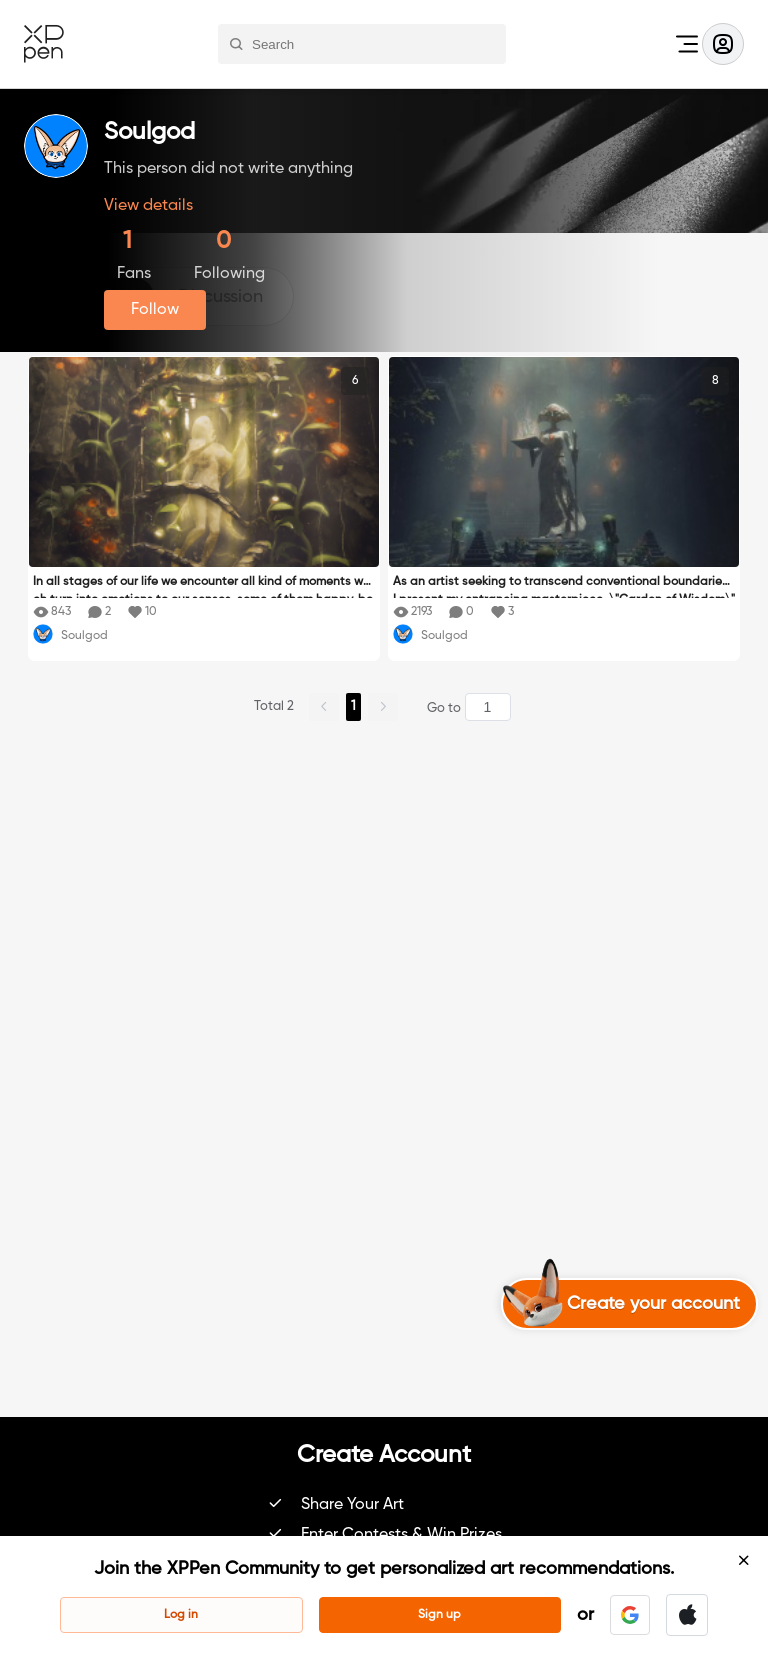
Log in (181, 1615)
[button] (630, 1615)
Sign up (439, 1615)
